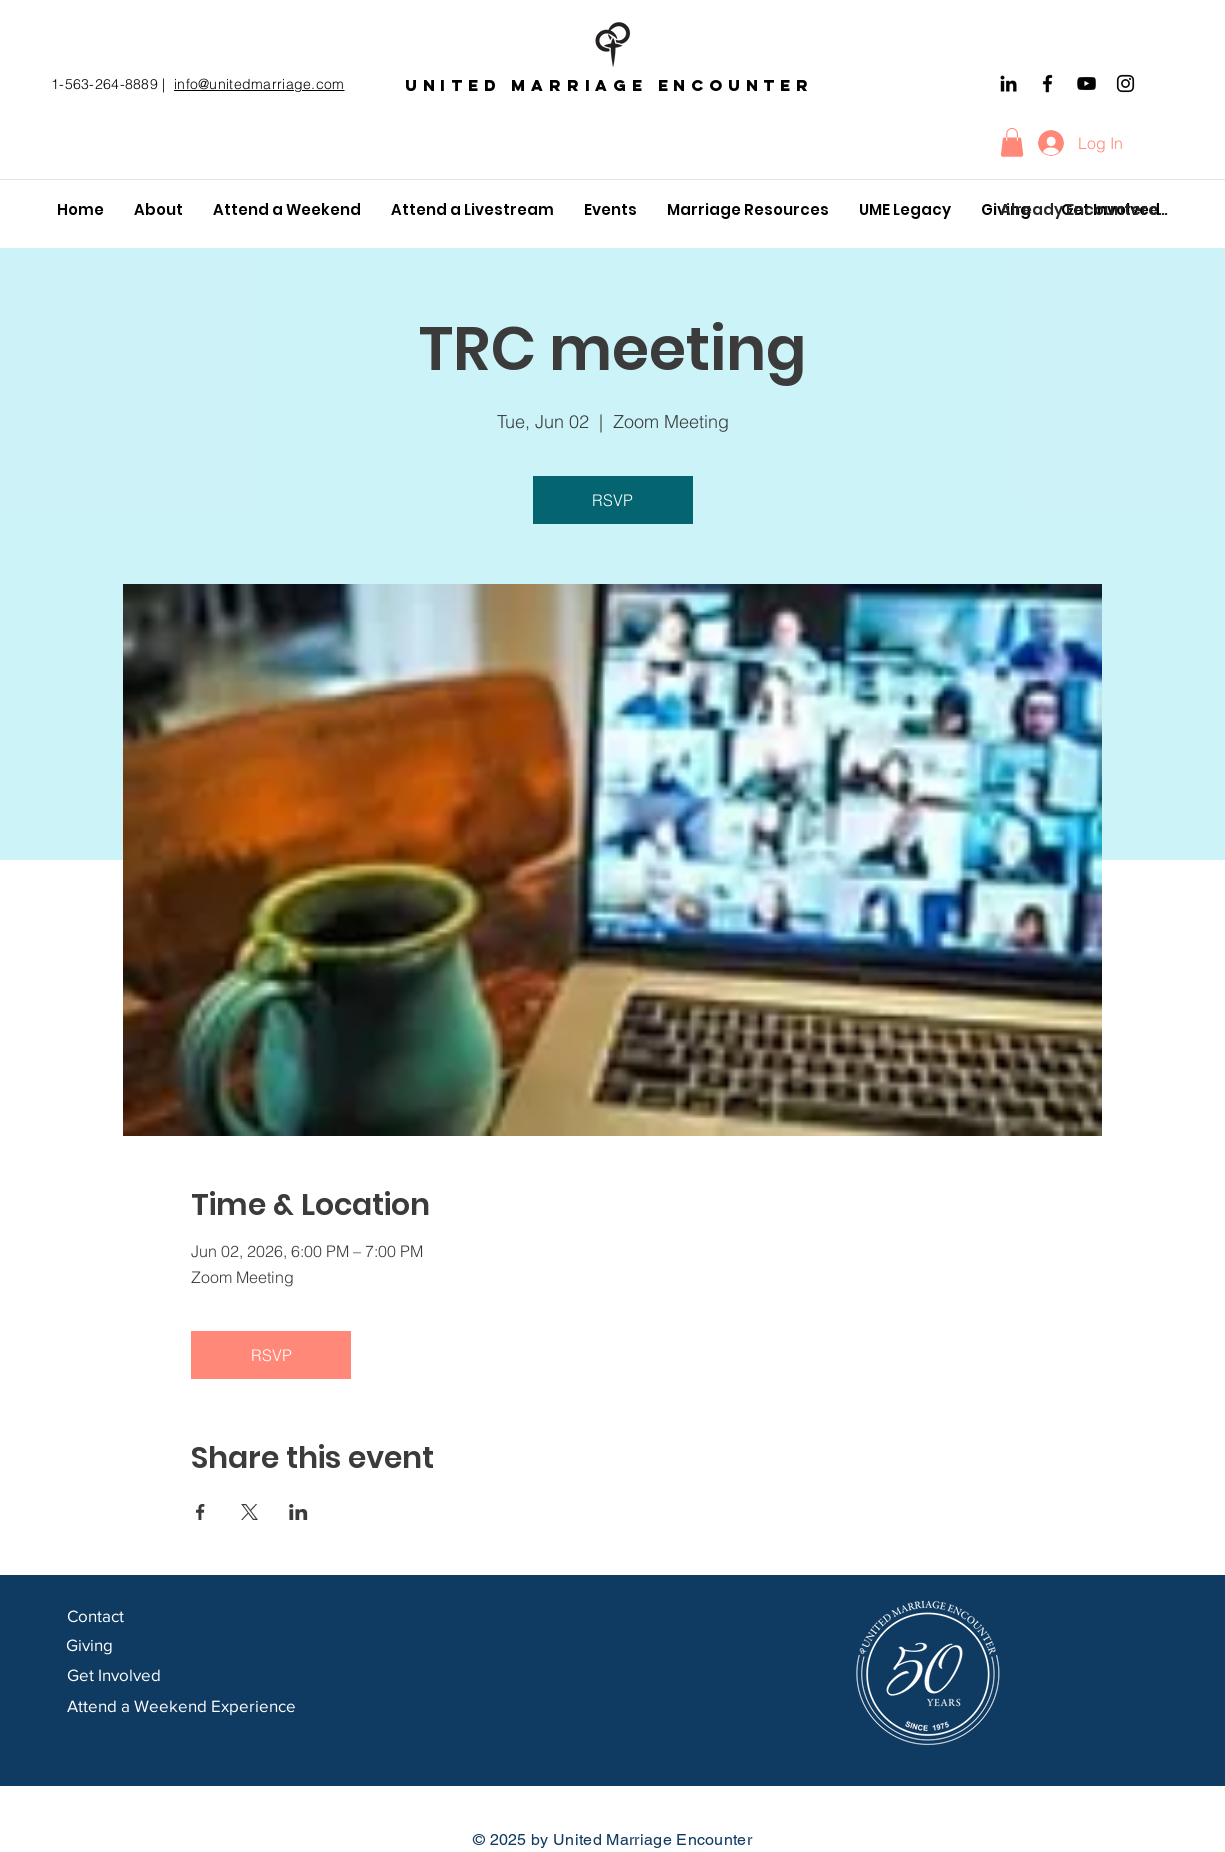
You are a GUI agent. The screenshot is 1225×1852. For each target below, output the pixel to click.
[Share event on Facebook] (200, 1512)
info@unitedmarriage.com (259, 84)
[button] (1012, 142)
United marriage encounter (609, 85)
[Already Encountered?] (1085, 210)
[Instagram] (1125, 83)
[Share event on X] (249, 1512)
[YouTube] (1086, 83)
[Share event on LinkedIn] (298, 1512)
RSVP (612, 500)
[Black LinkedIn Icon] (1008, 83)
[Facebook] (1047, 83)
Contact (97, 1615)
